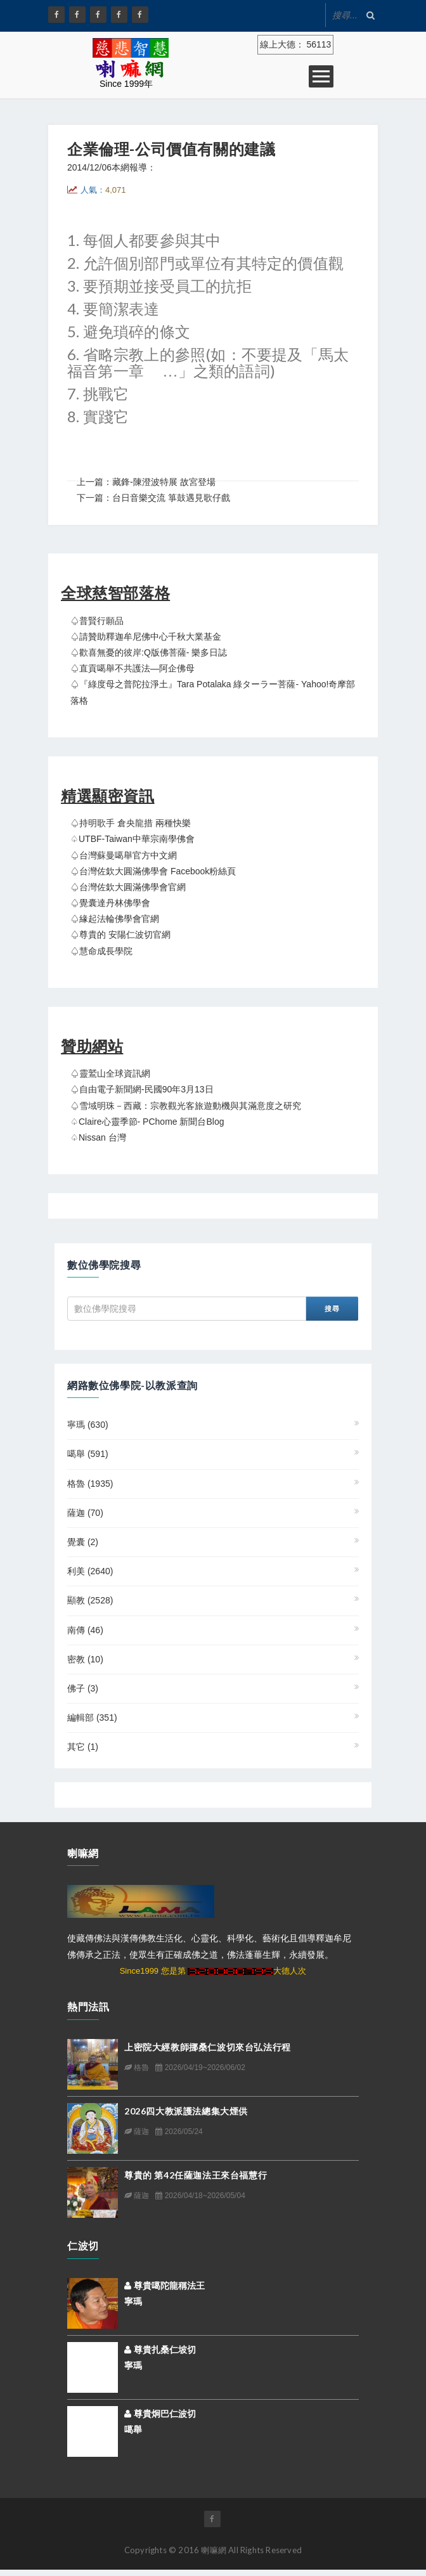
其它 (82, 1747)
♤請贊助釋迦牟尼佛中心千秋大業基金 (145, 636)
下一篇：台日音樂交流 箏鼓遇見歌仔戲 (153, 498)
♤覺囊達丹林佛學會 (110, 903)
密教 (85, 1659)
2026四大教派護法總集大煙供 (186, 2111)
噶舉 (87, 1454)
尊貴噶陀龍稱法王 (164, 2286)
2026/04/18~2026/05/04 (200, 2195)
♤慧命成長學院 (101, 951)
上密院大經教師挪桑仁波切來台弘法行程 (207, 2047)
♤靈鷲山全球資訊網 (110, 1073)
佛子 (82, 1688)
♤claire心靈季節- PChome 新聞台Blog (147, 1121)
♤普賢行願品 (97, 621)
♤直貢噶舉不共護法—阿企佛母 (132, 668)
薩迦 (85, 1513)
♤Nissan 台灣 (98, 1137)
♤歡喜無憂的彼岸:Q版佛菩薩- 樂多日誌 (148, 652)
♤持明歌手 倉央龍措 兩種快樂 (130, 823)
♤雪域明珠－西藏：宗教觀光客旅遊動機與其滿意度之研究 (185, 1106)
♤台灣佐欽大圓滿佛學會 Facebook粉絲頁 (153, 871)
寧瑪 (87, 1425)
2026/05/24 (178, 2131)
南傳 (85, 1630)
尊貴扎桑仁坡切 (160, 2350)
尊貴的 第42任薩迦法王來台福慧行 (195, 2175)
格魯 (90, 1484)
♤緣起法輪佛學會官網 (114, 919)
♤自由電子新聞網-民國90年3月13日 (142, 1089)
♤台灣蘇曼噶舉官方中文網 (123, 855)
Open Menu (321, 76)
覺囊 (82, 1542)
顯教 (90, 1600)
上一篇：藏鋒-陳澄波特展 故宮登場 (146, 482)
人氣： (103, 190)
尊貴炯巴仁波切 (160, 2414)
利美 (90, 1571)
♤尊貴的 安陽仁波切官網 (120, 934)
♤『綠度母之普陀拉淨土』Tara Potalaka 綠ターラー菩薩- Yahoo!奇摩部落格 (212, 692)
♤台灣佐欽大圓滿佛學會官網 (128, 887)
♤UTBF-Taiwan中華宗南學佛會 (132, 839)
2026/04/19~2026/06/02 (200, 2067)
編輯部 (92, 1717)
